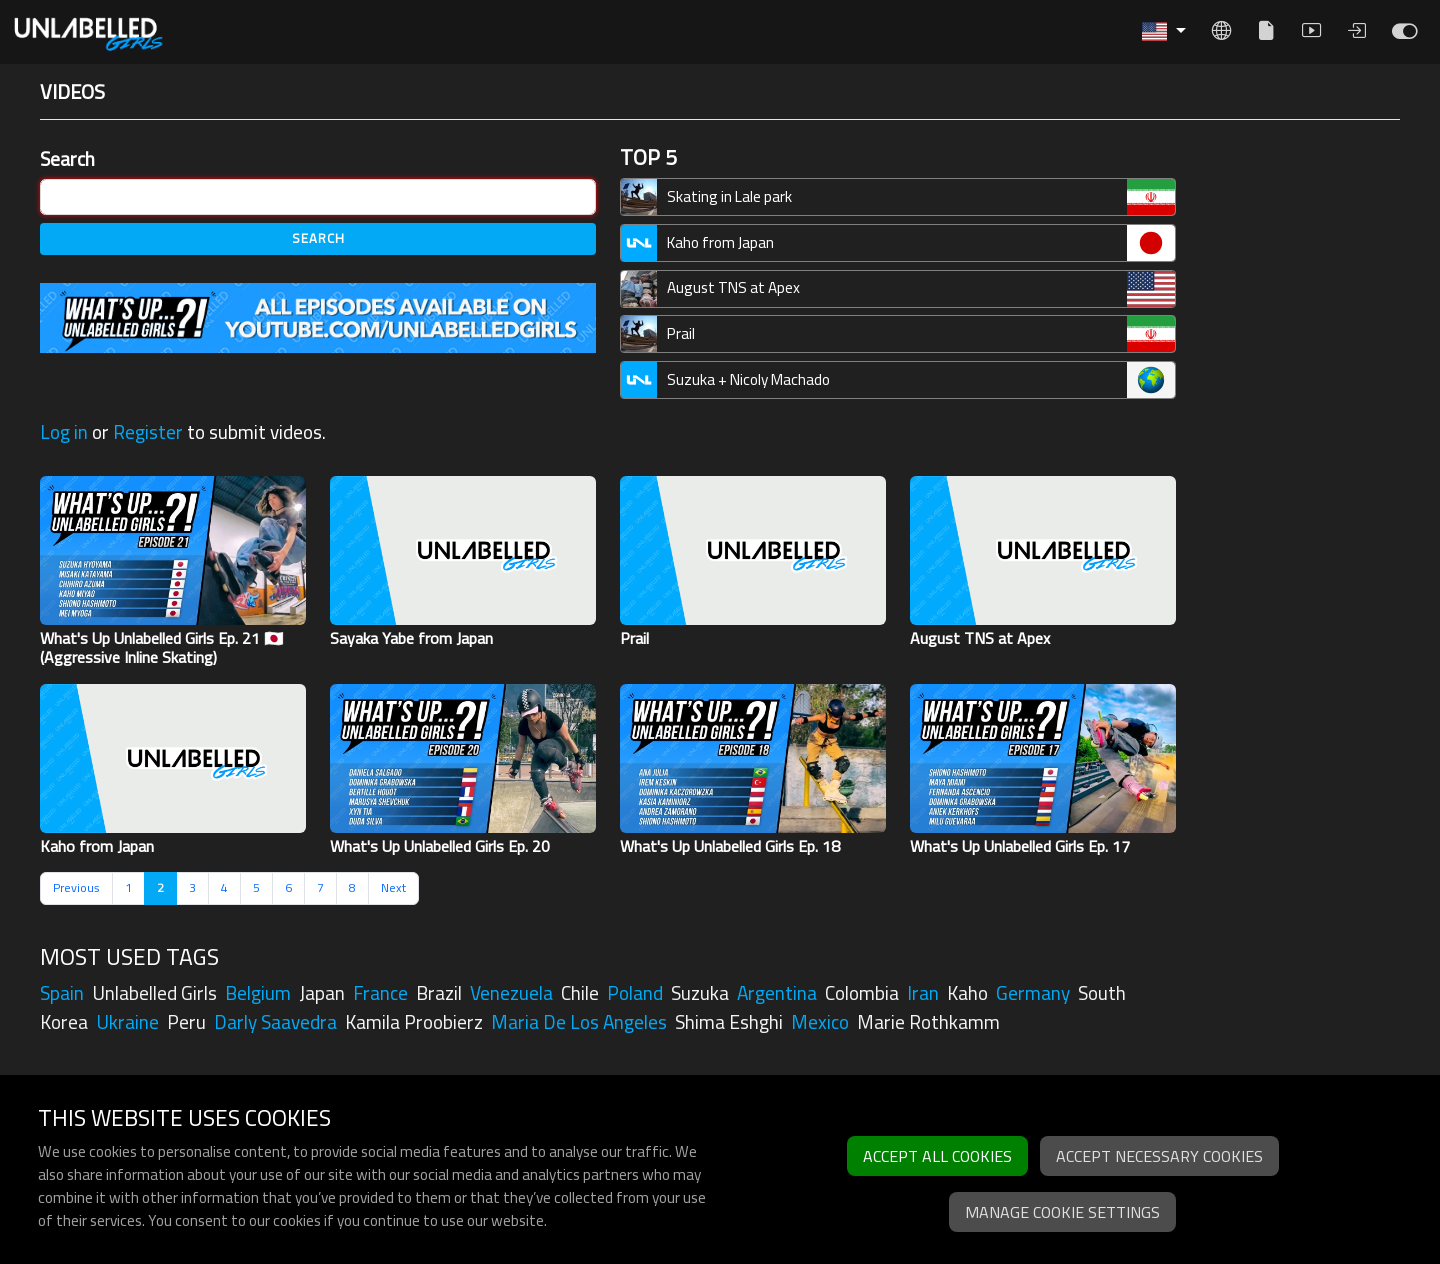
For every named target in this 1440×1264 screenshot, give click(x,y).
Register (148, 432)
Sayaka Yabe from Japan (411, 638)
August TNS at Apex (733, 287)
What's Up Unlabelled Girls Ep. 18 (730, 846)
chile (580, 993)
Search (67, 159)
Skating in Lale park (729, 196)
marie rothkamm (928, 1022)
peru (186, 1022)
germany (1033, 993)
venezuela (511, 993)
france (380, 993)
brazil (439, 993)
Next (393, 887)
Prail (681, 333)
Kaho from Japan (720, 242)
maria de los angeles (579, 1022)
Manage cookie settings (1062, 1212)
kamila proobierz (414, 1022)
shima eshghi (729, 1022)
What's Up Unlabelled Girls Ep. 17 (1020, 846)
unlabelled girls (154, 993)
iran (923, 993)
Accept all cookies (937, 1156)
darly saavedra (275, 1022)
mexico (820, 1022)
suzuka (700, 993)
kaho (967, 993)
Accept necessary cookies (1159, 1156)
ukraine (127, 1022)
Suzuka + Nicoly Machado (748, 379)
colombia (862, 993)
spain (62, 993)
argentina (777, 993)
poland (635, 993)
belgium (258, 993)
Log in (64, 432)
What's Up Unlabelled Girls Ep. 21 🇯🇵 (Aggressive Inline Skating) (162, 647)
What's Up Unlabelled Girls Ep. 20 (440, 846)
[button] (1164, 31)
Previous (76, 887)
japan (322, 993)
